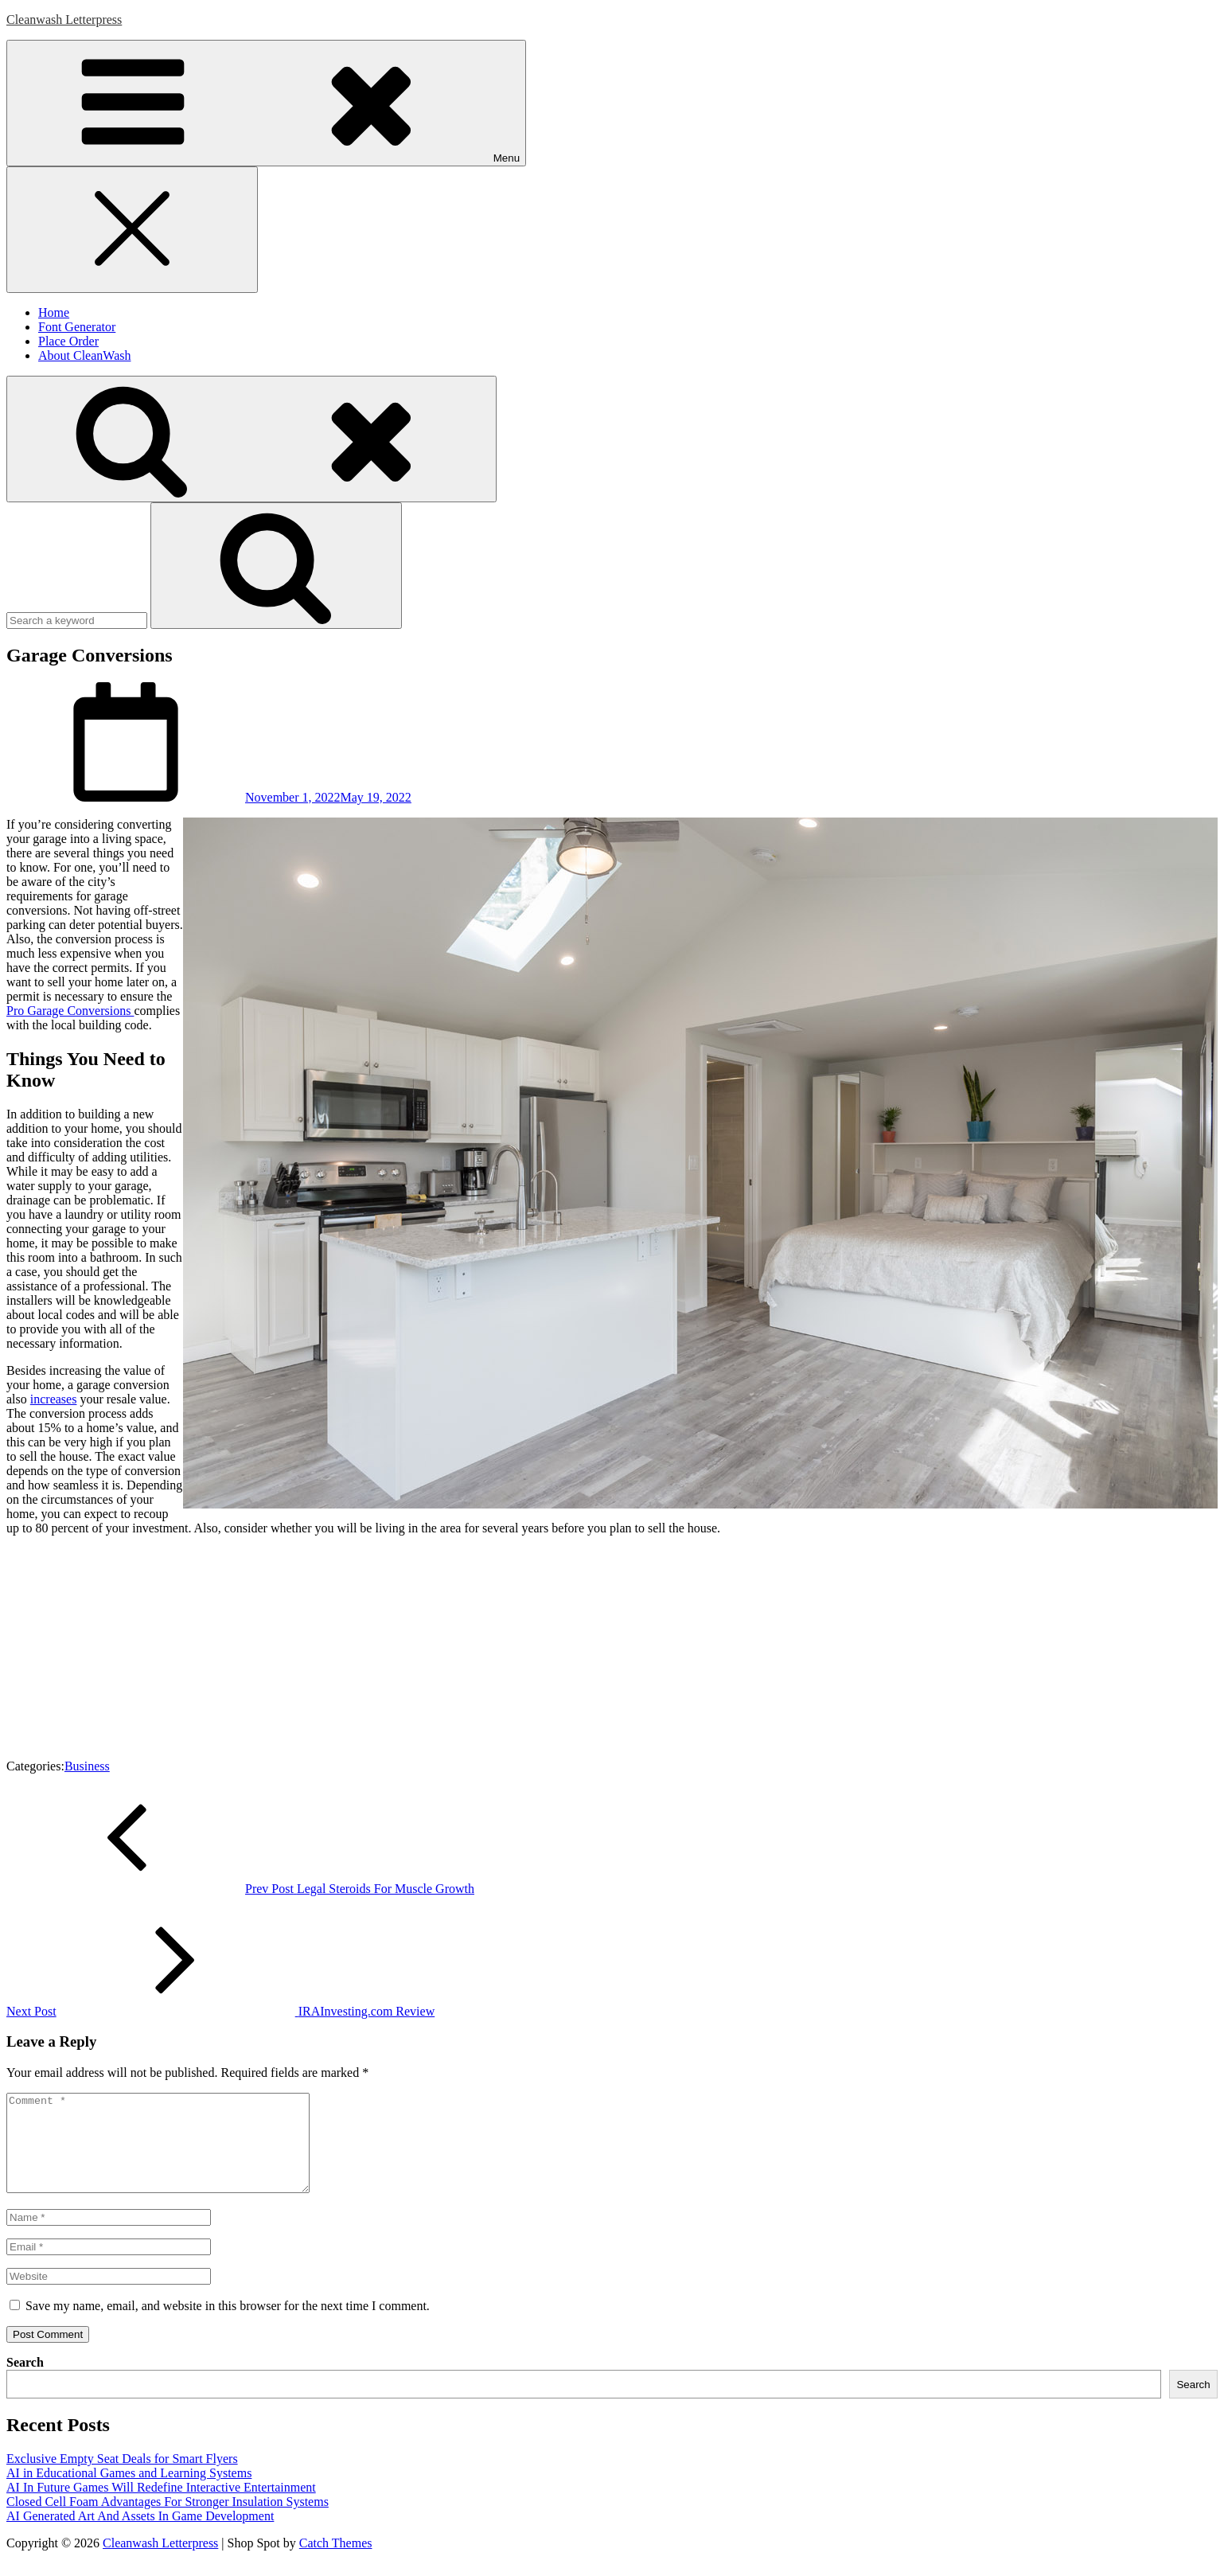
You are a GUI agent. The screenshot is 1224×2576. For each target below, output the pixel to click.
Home (53, 312)
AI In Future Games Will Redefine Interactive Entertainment (161, 2506)
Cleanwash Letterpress (64, 19)
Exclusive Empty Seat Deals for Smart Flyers (122, 2477)
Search (25, 2381)
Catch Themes (335, 2562)
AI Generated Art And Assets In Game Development (140, 2535)
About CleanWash (84, 355)
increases (53, 1399)
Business (87, 1766)
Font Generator (76, 327)
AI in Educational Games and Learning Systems (128, 2492)
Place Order (68, 341)
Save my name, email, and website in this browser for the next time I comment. (227, 2325)
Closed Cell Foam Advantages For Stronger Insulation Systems (167, 2520)
